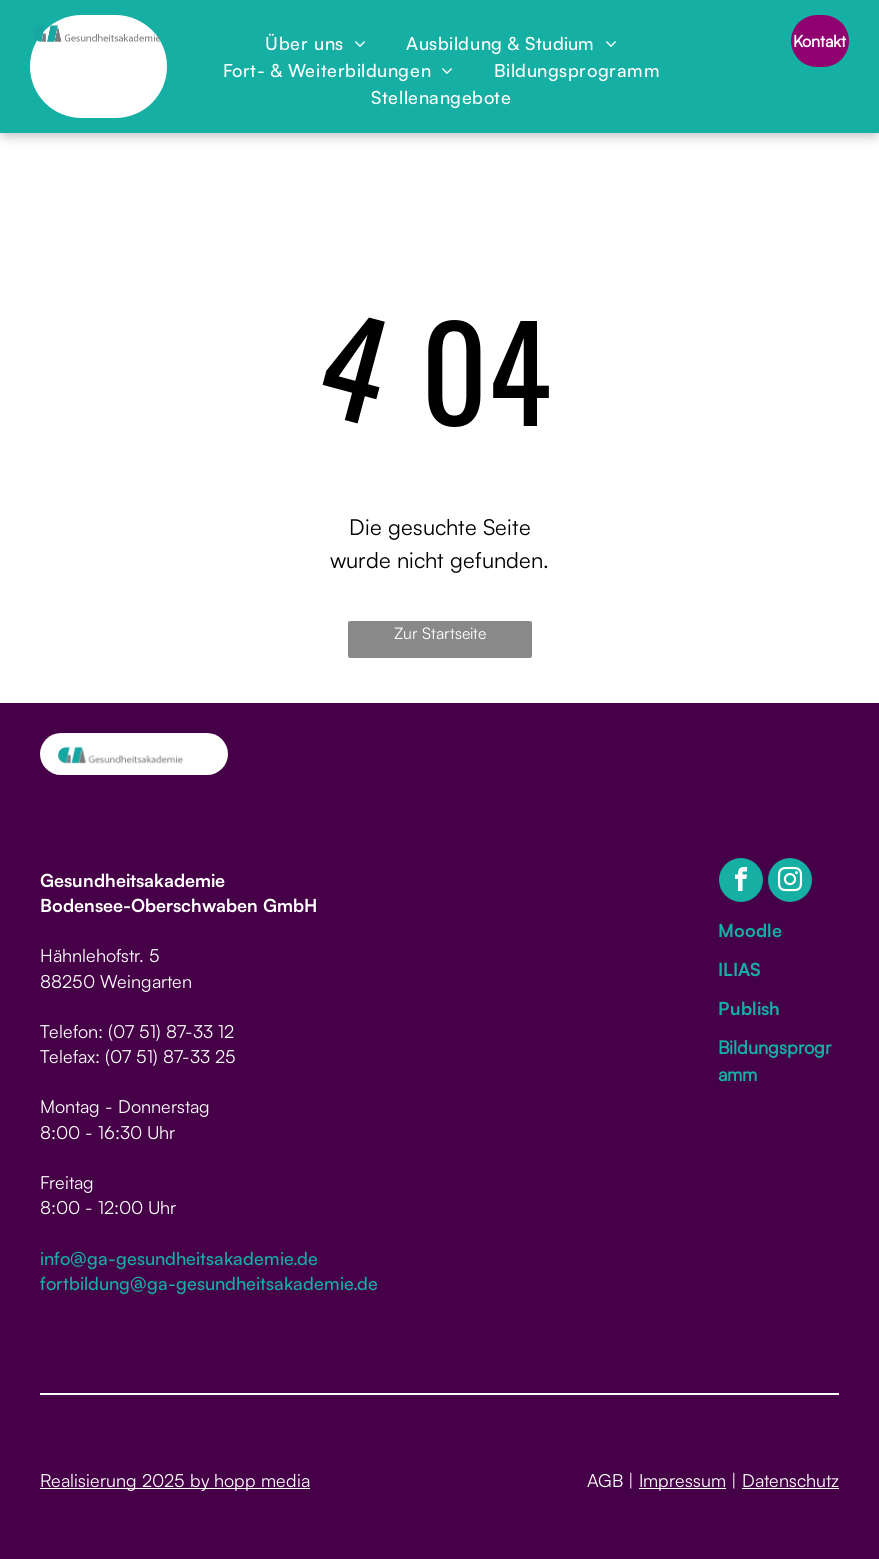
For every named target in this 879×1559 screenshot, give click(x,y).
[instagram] (790, 882)
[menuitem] (315, 43)
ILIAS (739, 969)
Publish (749, 1008)
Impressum (682, 1480)
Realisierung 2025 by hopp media (175, 1480)
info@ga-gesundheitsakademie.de (179, 1258)
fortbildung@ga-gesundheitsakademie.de (209, 1283)
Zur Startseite (440, 633)
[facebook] (741, 882)
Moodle (750, 930)
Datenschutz (790, 1480)
